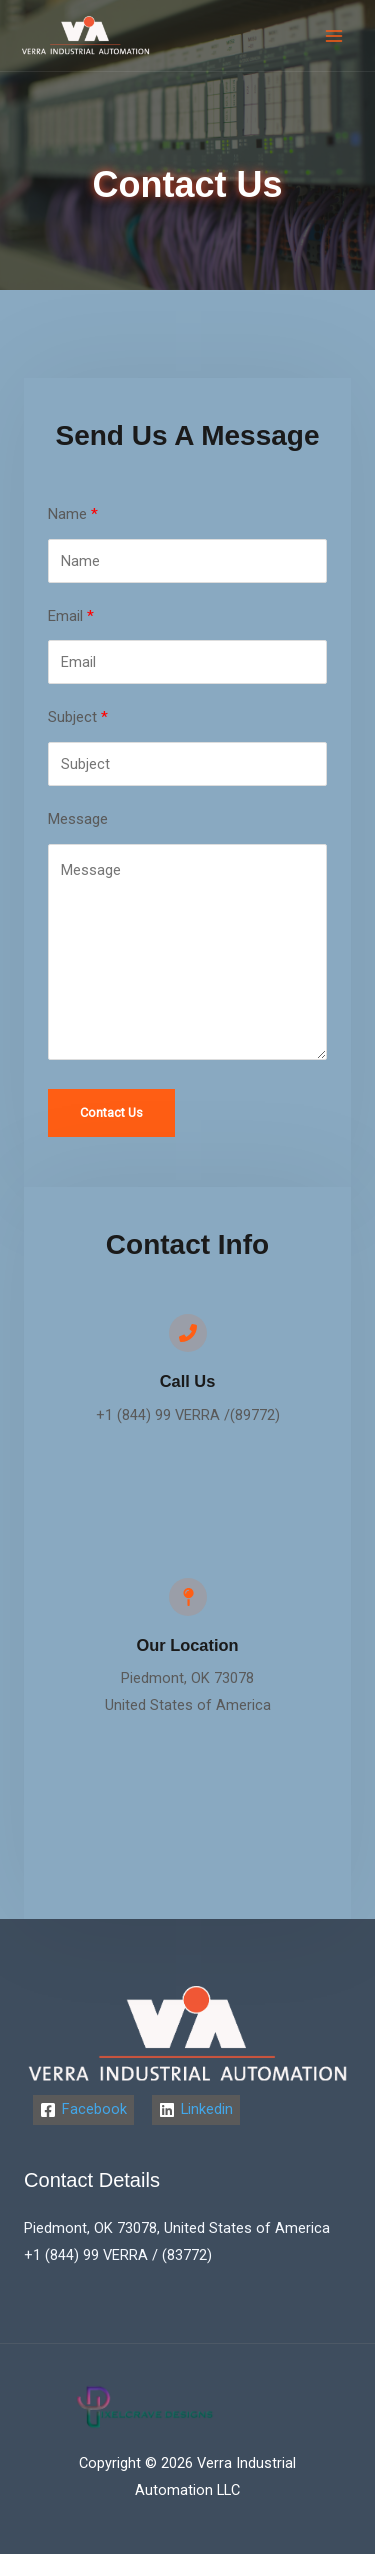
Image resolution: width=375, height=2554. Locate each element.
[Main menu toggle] (334, 36)
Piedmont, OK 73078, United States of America (177, 2228)
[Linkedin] (196, 2110)
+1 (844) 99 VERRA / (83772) (118, 2255)
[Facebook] (83, 2110)
